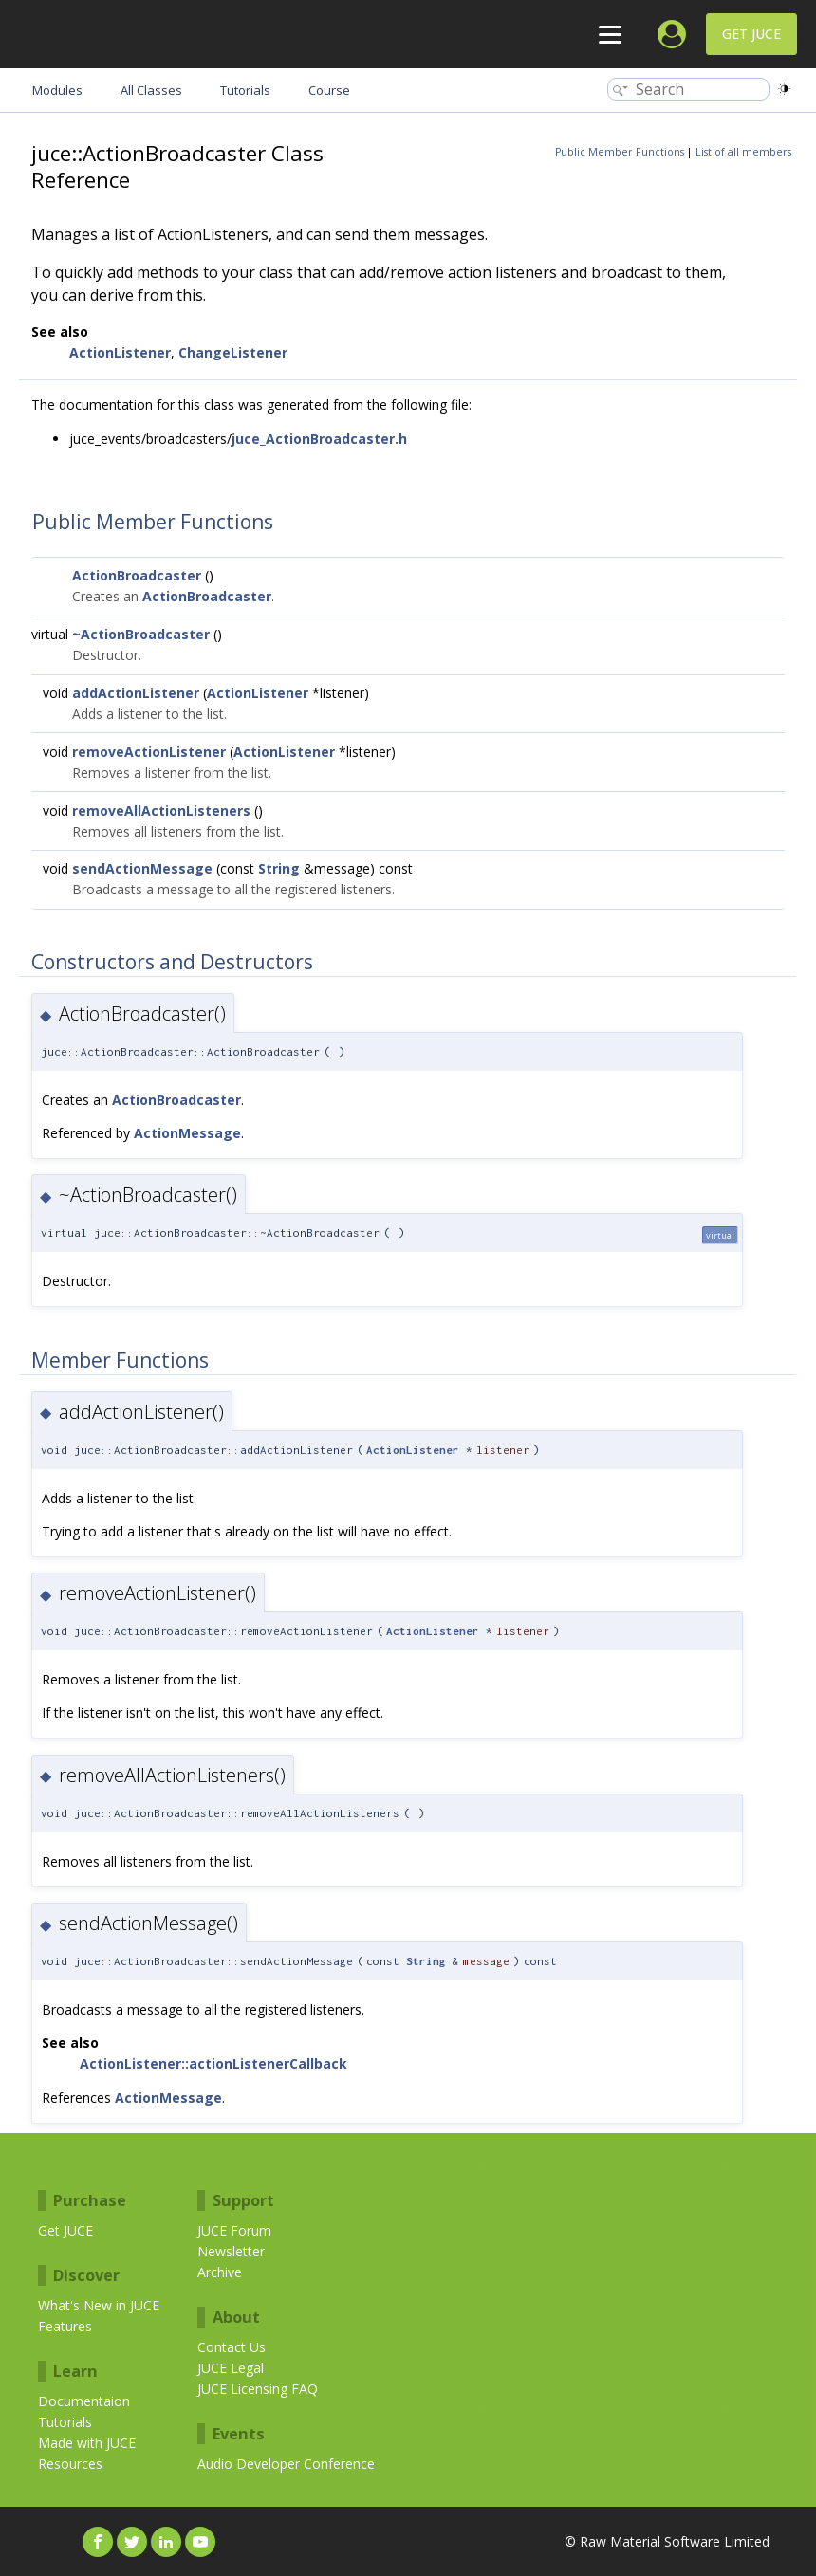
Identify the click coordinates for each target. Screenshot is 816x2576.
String (279, 868)
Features (65, 2326)
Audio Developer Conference (286, 2464)
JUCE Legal (230, 2368)
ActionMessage (187, 1133)
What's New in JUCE (98, 2305)
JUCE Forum (234, 2230)
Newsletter (231, 2251)
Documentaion (84, 2401)
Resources (70, 2464)
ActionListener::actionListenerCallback (213, 2063)
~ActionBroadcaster (141, 634)
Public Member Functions (619, 151)
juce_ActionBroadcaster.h (319, 439)
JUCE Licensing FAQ (257, 2389)
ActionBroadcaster (136, 575)
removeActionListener (149, 752)
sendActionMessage (142, 868)
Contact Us (231, 2347)
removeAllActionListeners (161, 810)
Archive (219, 2272)
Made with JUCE (87, 2443)
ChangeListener (232, 352)
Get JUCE (751, 34)
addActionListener (135, 693)
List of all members (743, 151)
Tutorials (65, 2422)
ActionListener (120, 352)
